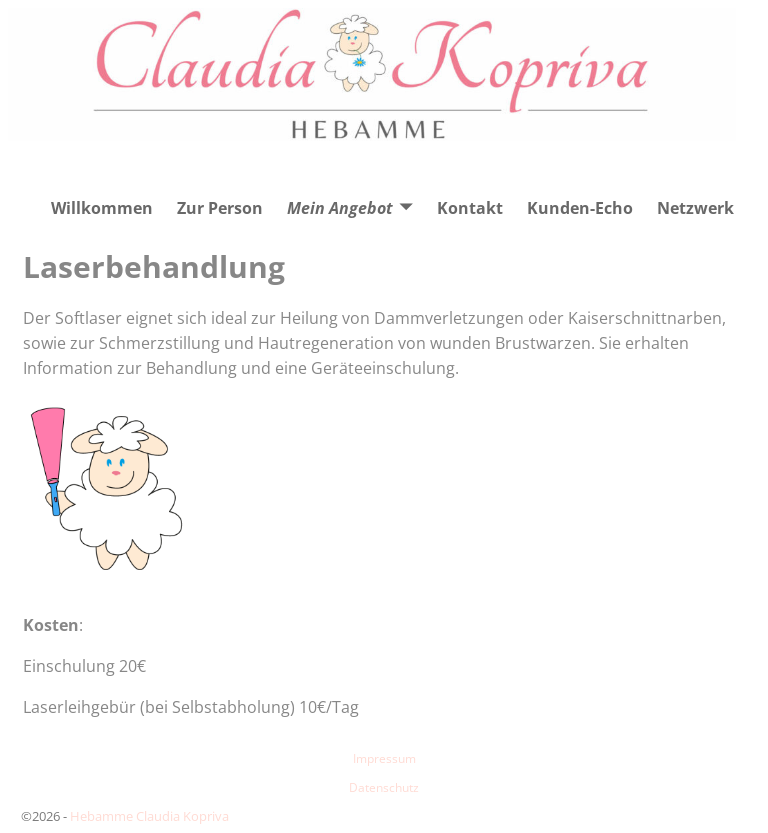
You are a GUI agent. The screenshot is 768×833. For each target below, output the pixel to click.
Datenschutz (384, 787)
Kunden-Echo (580, 208)
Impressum (384, 758)
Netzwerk (695, 208)
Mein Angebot (340, 208)
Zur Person (220, 208)
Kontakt (470, 208)
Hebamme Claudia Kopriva (149, 816)
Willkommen (102, 208)
